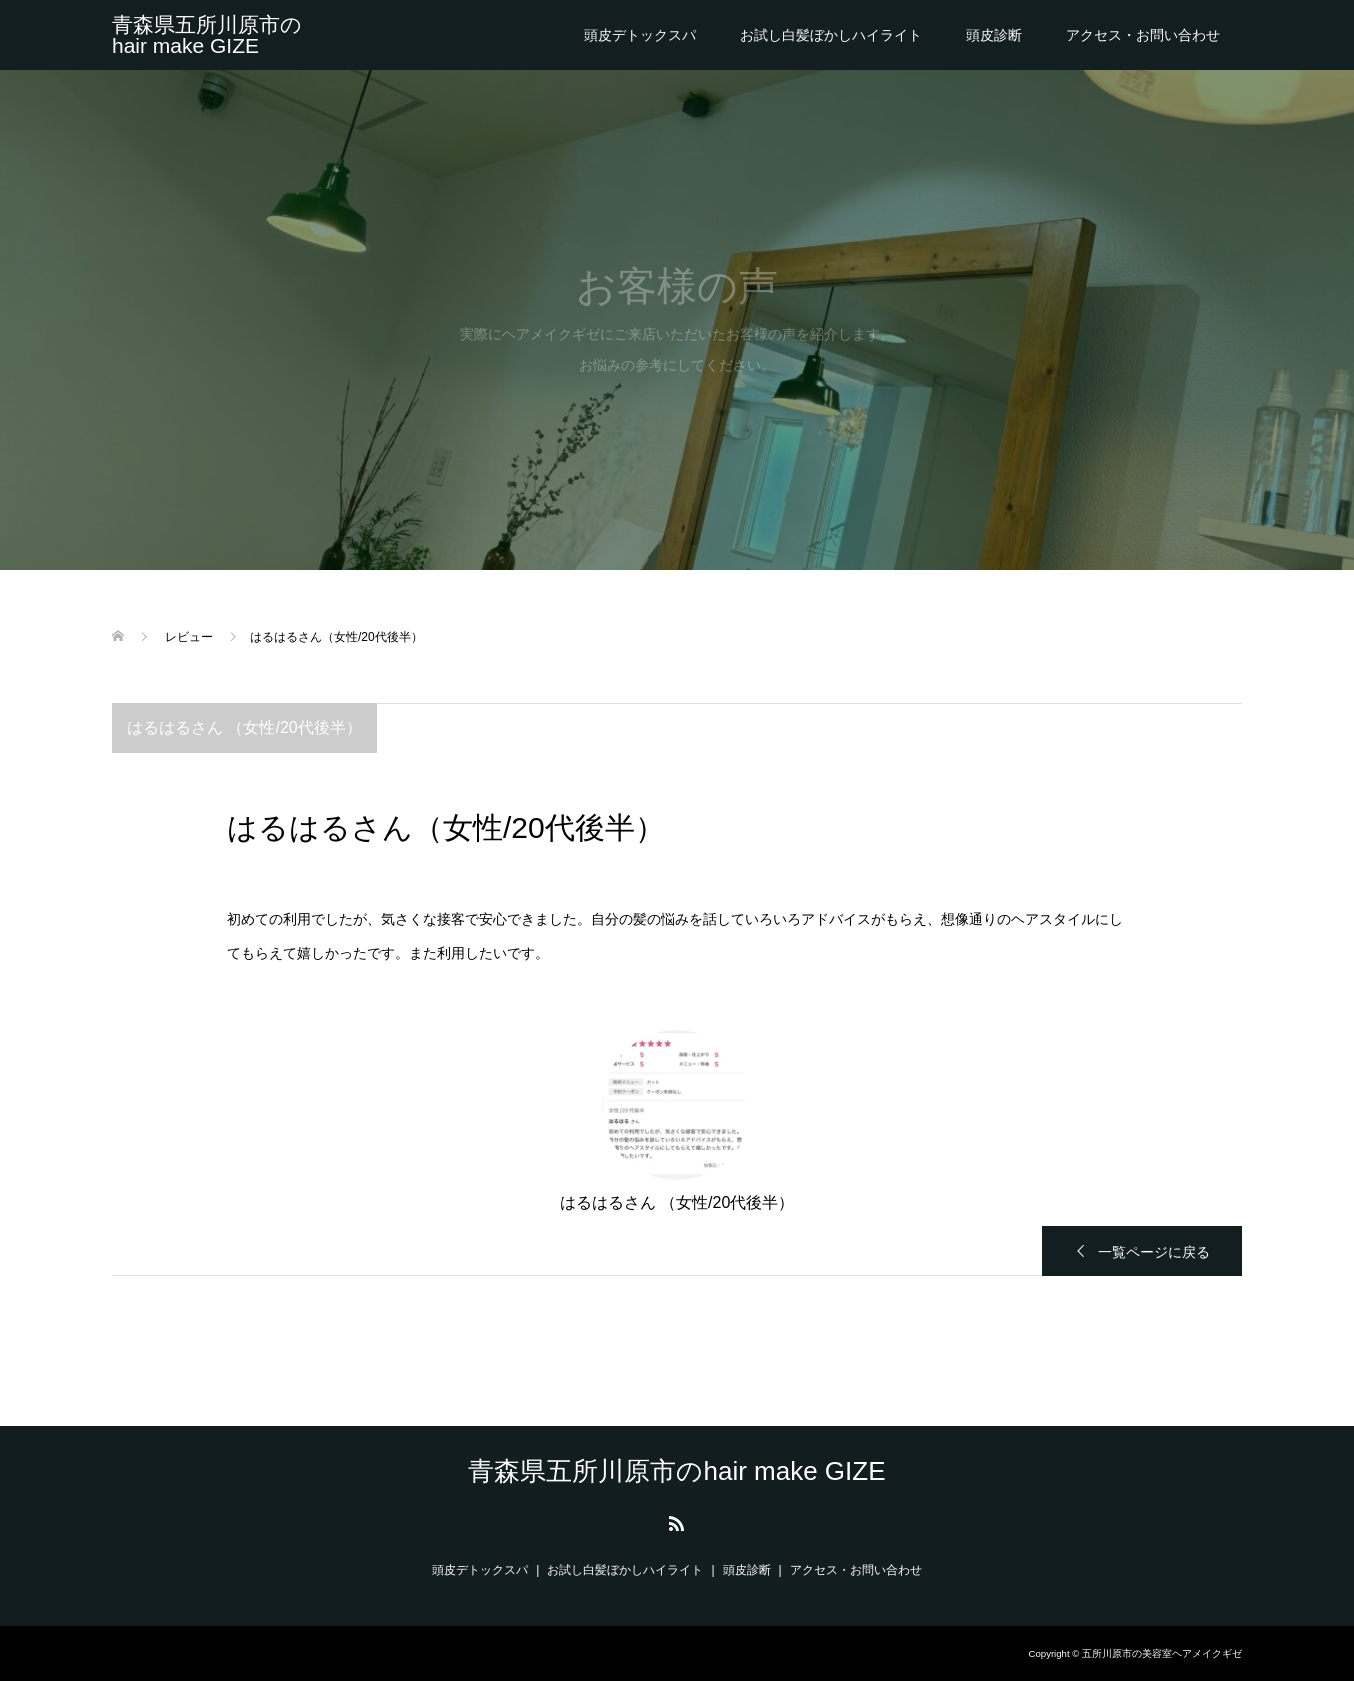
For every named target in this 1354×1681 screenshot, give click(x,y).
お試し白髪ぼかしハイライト (831, 35)
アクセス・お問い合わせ (1143, 35)
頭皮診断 (994, 35)
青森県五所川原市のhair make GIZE (207, 35)
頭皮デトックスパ (640, 35)
